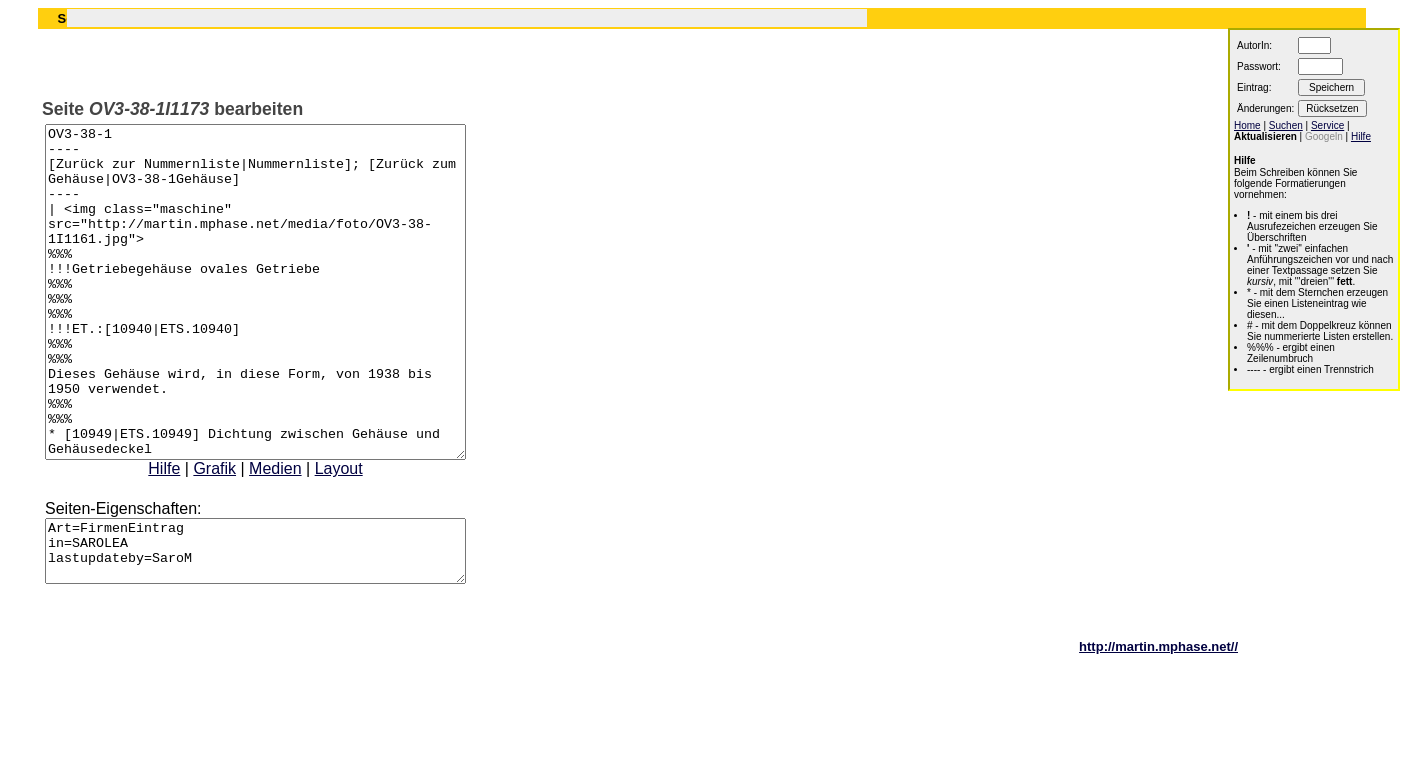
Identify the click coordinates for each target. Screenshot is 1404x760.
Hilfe (189, 534)
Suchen (1286, 125)
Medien (300, 534)
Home (1247, 125)
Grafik (239, 534)
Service (1327, 125)
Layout (364, 534)
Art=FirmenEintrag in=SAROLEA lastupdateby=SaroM (280, 623)
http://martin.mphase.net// (1158, 724)
